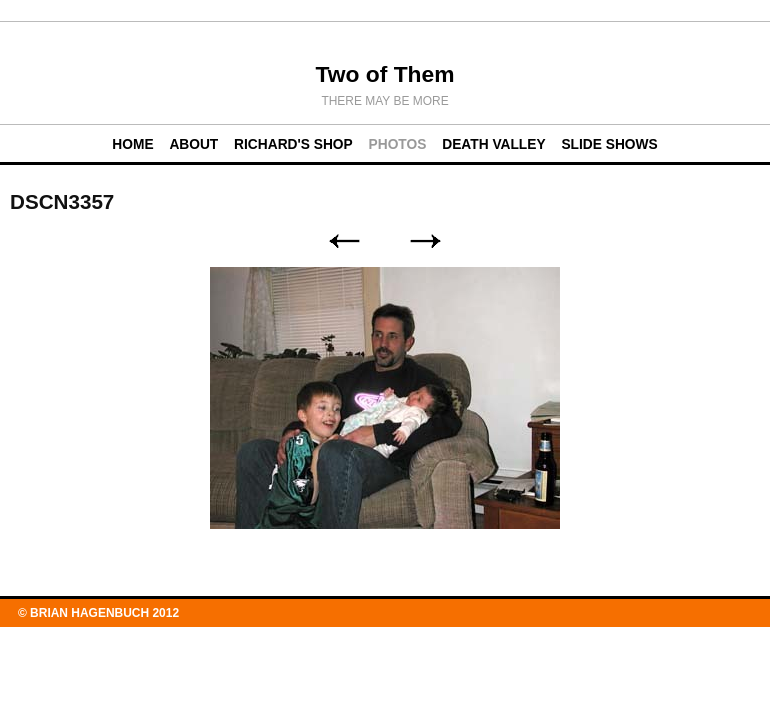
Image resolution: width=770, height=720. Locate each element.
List (385, 241)
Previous (344, 241)
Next (426, 241)
